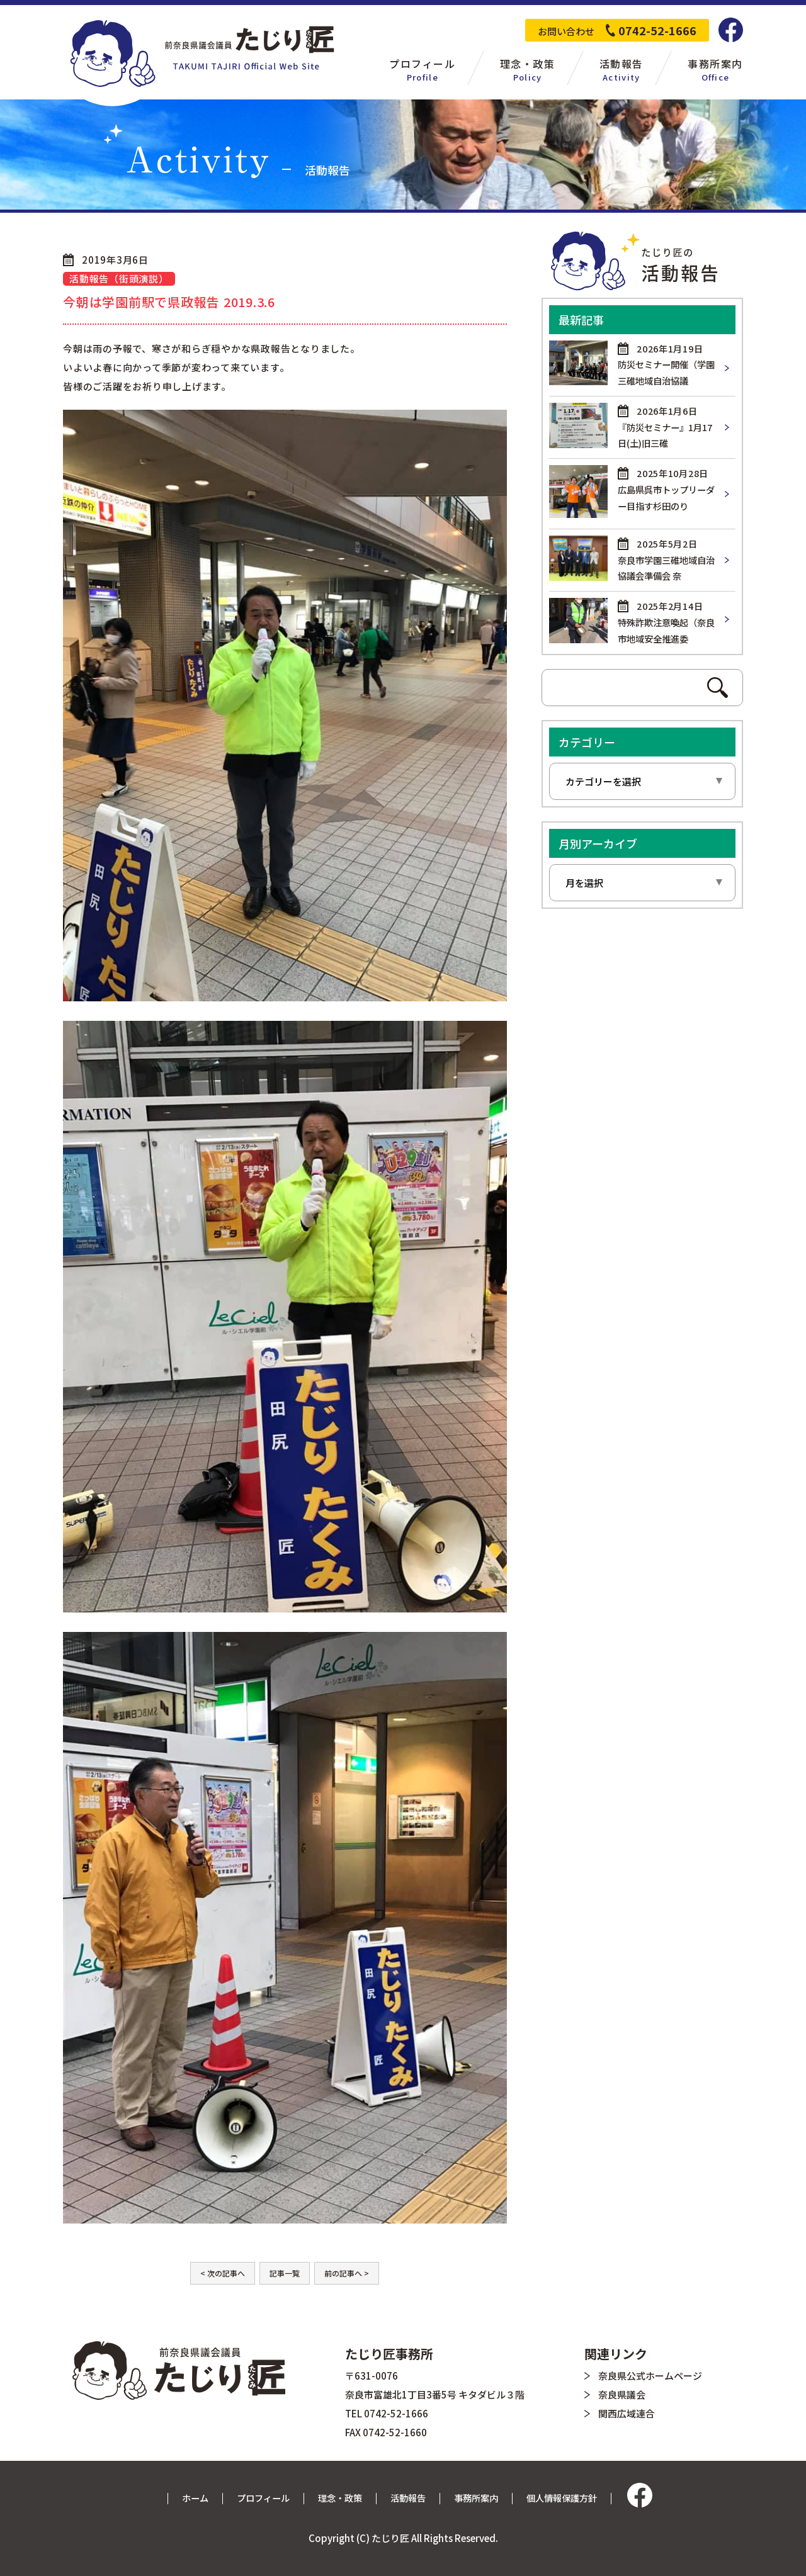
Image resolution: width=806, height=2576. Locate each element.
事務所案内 (479, 2497)
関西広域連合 (626, 2413)
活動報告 (409, 2497)
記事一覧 (285, 2273)
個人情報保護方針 (569, 2497)
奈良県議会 (621, 2394)
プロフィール (257, 2497)
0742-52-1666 (657, 30)
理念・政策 (337, 2497)
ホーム (187, 2497)
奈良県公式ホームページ (650, 2375)
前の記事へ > (346, 2273)
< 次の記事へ (222, 2273)
